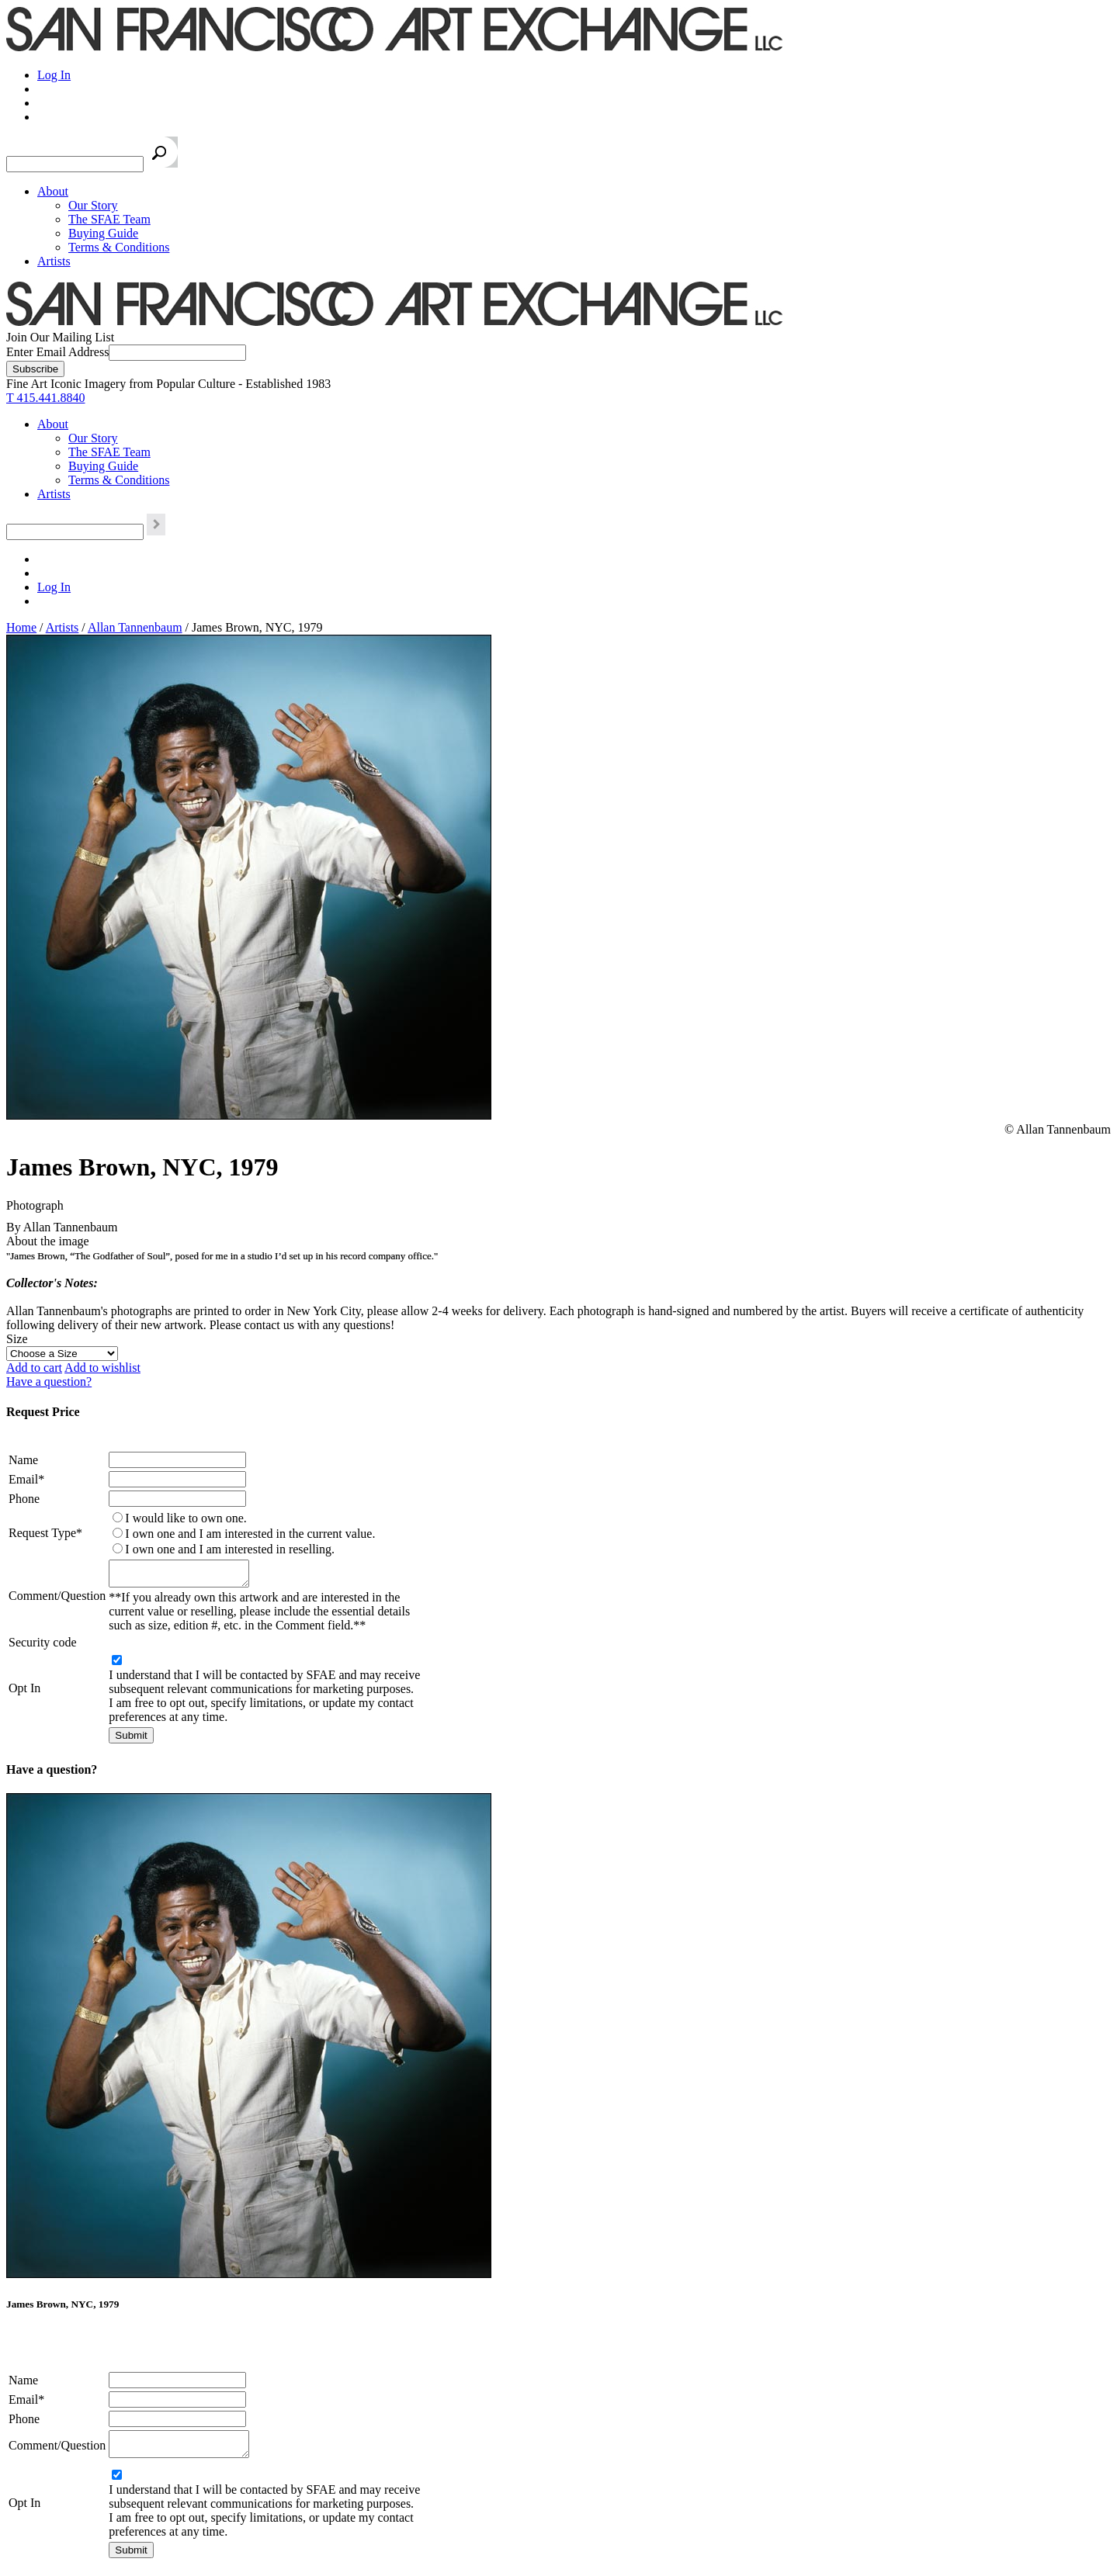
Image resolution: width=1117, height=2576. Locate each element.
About (52, 191)
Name (23, 1459)
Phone (24, 1498)
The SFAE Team (109, 219)
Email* (26, 1479)
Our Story (93, 205)
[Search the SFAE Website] (75, 164)
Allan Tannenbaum (135, 627)
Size (17, 1338)
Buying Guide (103, 233)
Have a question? (49, 1381)
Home (21, 627)
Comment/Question (57, 1598)
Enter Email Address (57, 351)
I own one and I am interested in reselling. (230, 1549)
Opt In (24, 1692)
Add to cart (34, 1367)
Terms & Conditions (118, 247)
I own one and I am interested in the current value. (250, 1533)
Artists (54, 261)
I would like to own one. (185, 1518)
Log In (54, 74)
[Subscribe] (35, 369)
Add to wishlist (102, 1367)
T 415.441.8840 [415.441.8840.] (45, 397)
